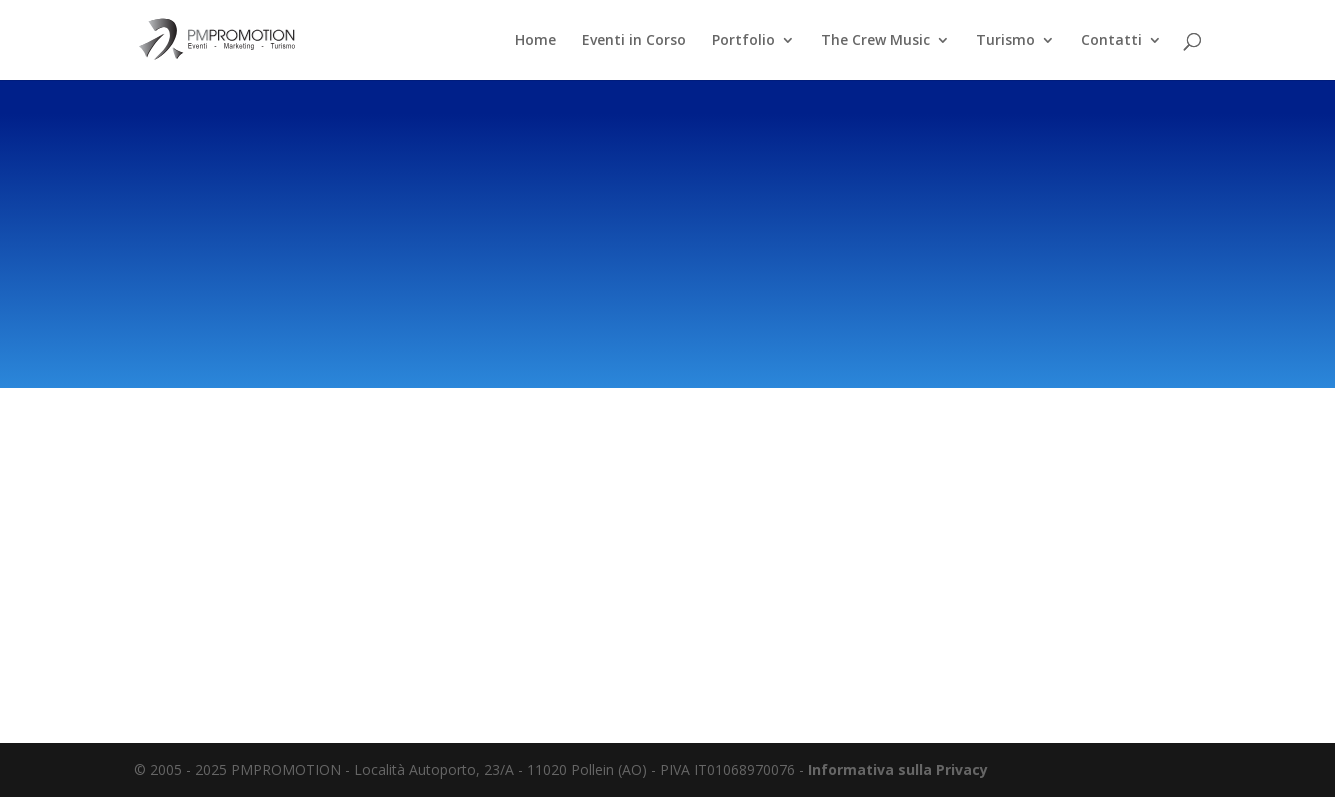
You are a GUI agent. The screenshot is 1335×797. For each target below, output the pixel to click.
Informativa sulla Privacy (898, 769)
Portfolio (743, 41)
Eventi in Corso (634, 41)
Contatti (1111, 41)
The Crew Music (875, 41)
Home (535, 41)
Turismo (1005, 41)
